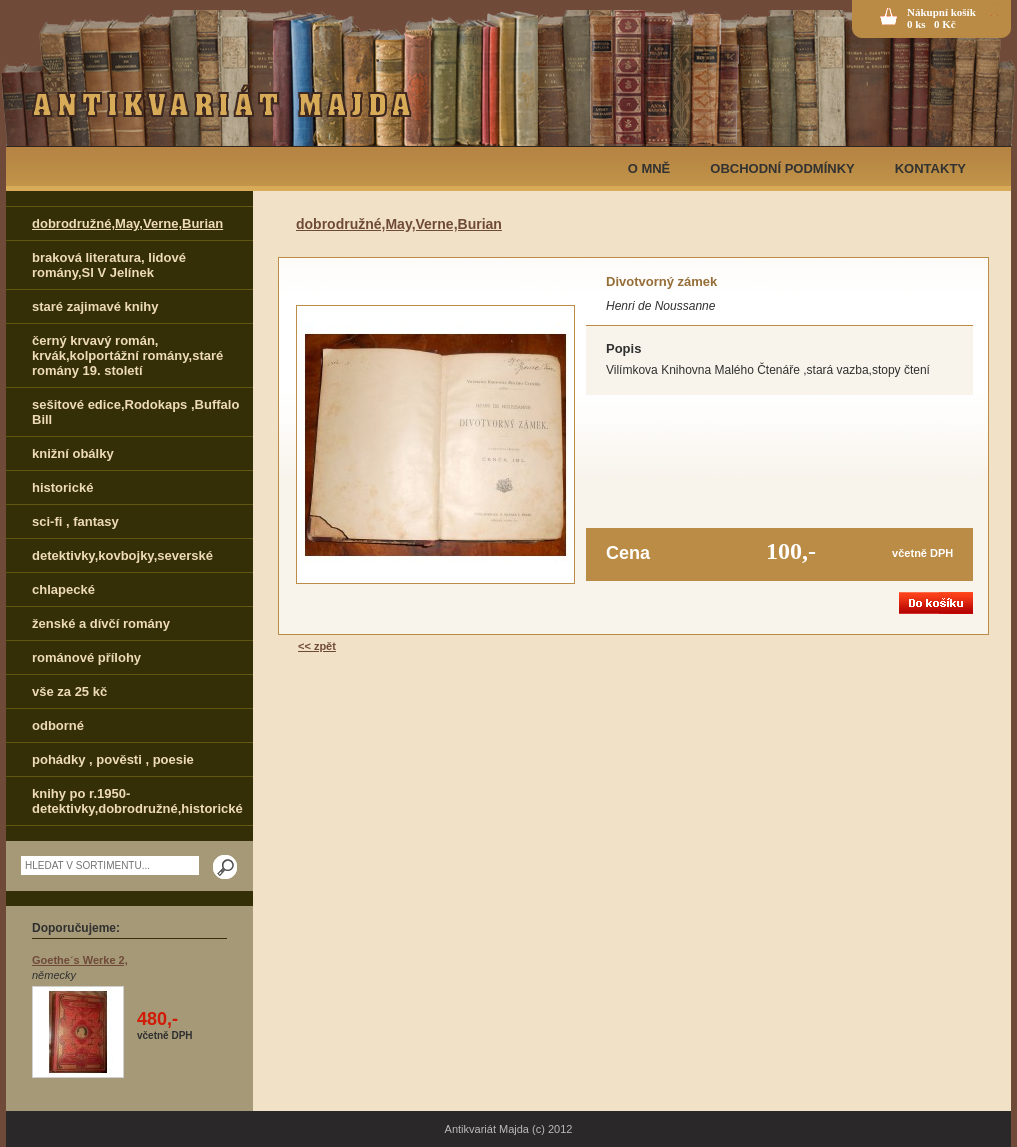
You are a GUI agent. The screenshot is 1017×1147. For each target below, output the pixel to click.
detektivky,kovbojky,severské (122, 555)
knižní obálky (73, 453)
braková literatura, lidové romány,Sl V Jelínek (109, 265)
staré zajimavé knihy (95, 306)
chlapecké (63, 589)
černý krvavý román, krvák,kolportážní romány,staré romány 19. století (127, 355)
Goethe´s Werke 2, (80, 960)
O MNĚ (649, 168)
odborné (58, 725)
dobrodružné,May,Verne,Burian (127, 223)
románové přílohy (86, 657)
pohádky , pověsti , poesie (113, 759)
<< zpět (317, 646)
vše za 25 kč (69, 691)
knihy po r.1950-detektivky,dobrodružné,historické (137, 801)
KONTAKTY (930, 168)
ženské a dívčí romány (101, 623)
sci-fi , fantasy (75, 521)
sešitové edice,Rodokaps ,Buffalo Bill (135, 412)
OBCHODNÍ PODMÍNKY (782, 168)
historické (62, 487)
